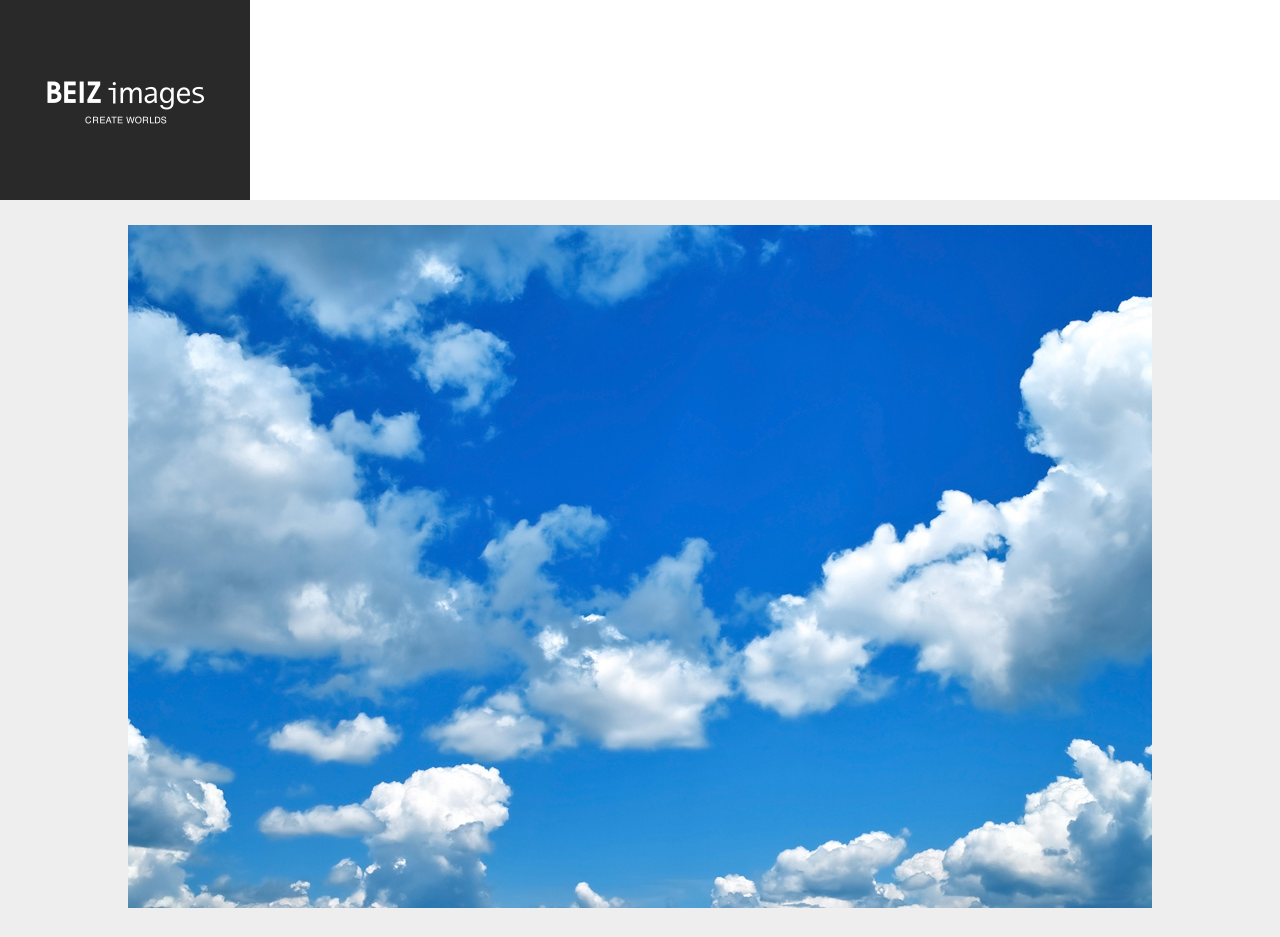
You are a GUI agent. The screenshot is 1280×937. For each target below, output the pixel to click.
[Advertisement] (765, 105)
